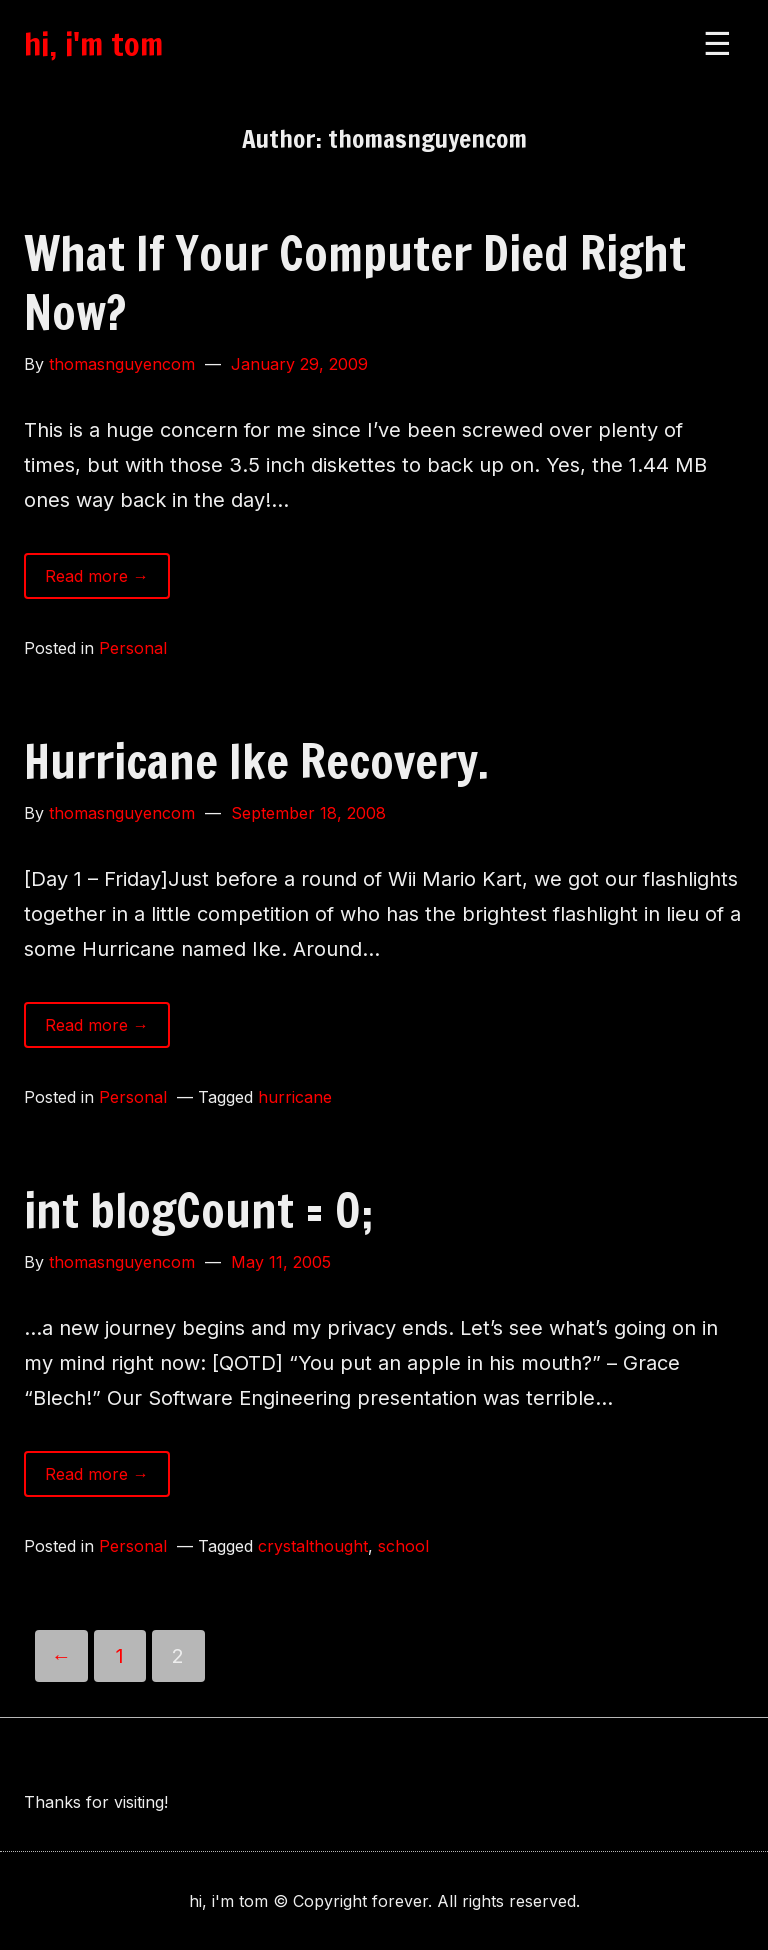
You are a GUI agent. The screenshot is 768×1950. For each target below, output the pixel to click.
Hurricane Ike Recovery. (256, 761)
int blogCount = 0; (198, 1210)
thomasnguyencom (122, 364)
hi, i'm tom (93, 44)
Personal (133, 648)
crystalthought (313, 1546)
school (403, 1546)
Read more (107, 580)
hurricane (295, 1097)
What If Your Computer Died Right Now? (355, 282)
